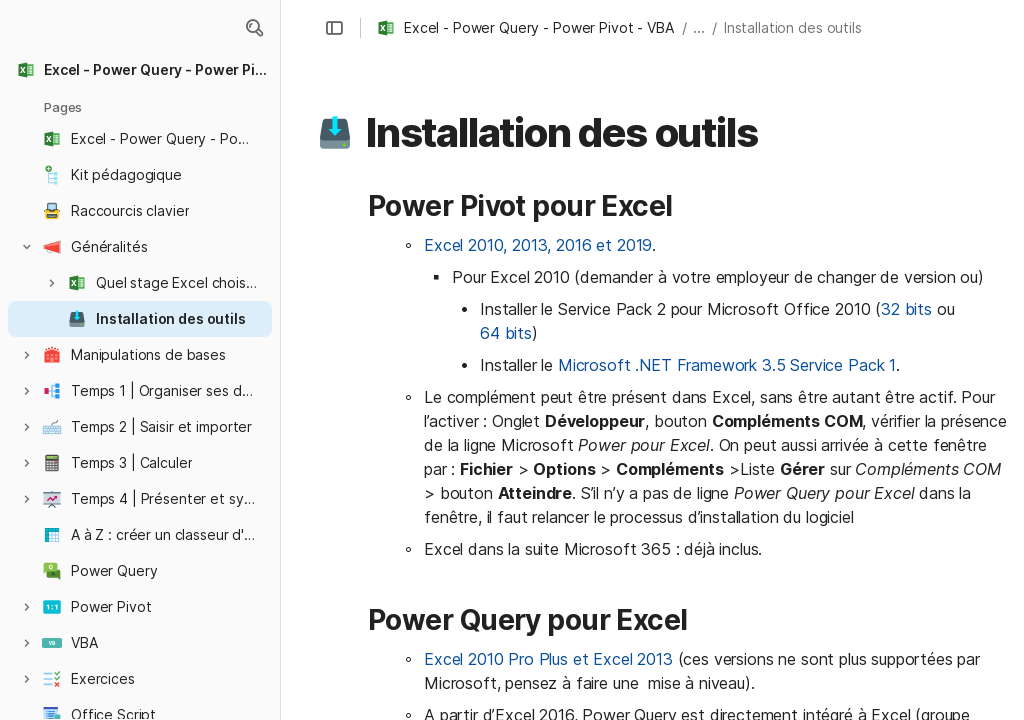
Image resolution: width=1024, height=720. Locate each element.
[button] (254, 28)
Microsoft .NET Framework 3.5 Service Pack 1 (727, 365)
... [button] (699, 27)
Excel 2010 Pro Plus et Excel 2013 (548, 659)
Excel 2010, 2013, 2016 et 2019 (538, 245)
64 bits (506, 333)
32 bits (906, 309)
